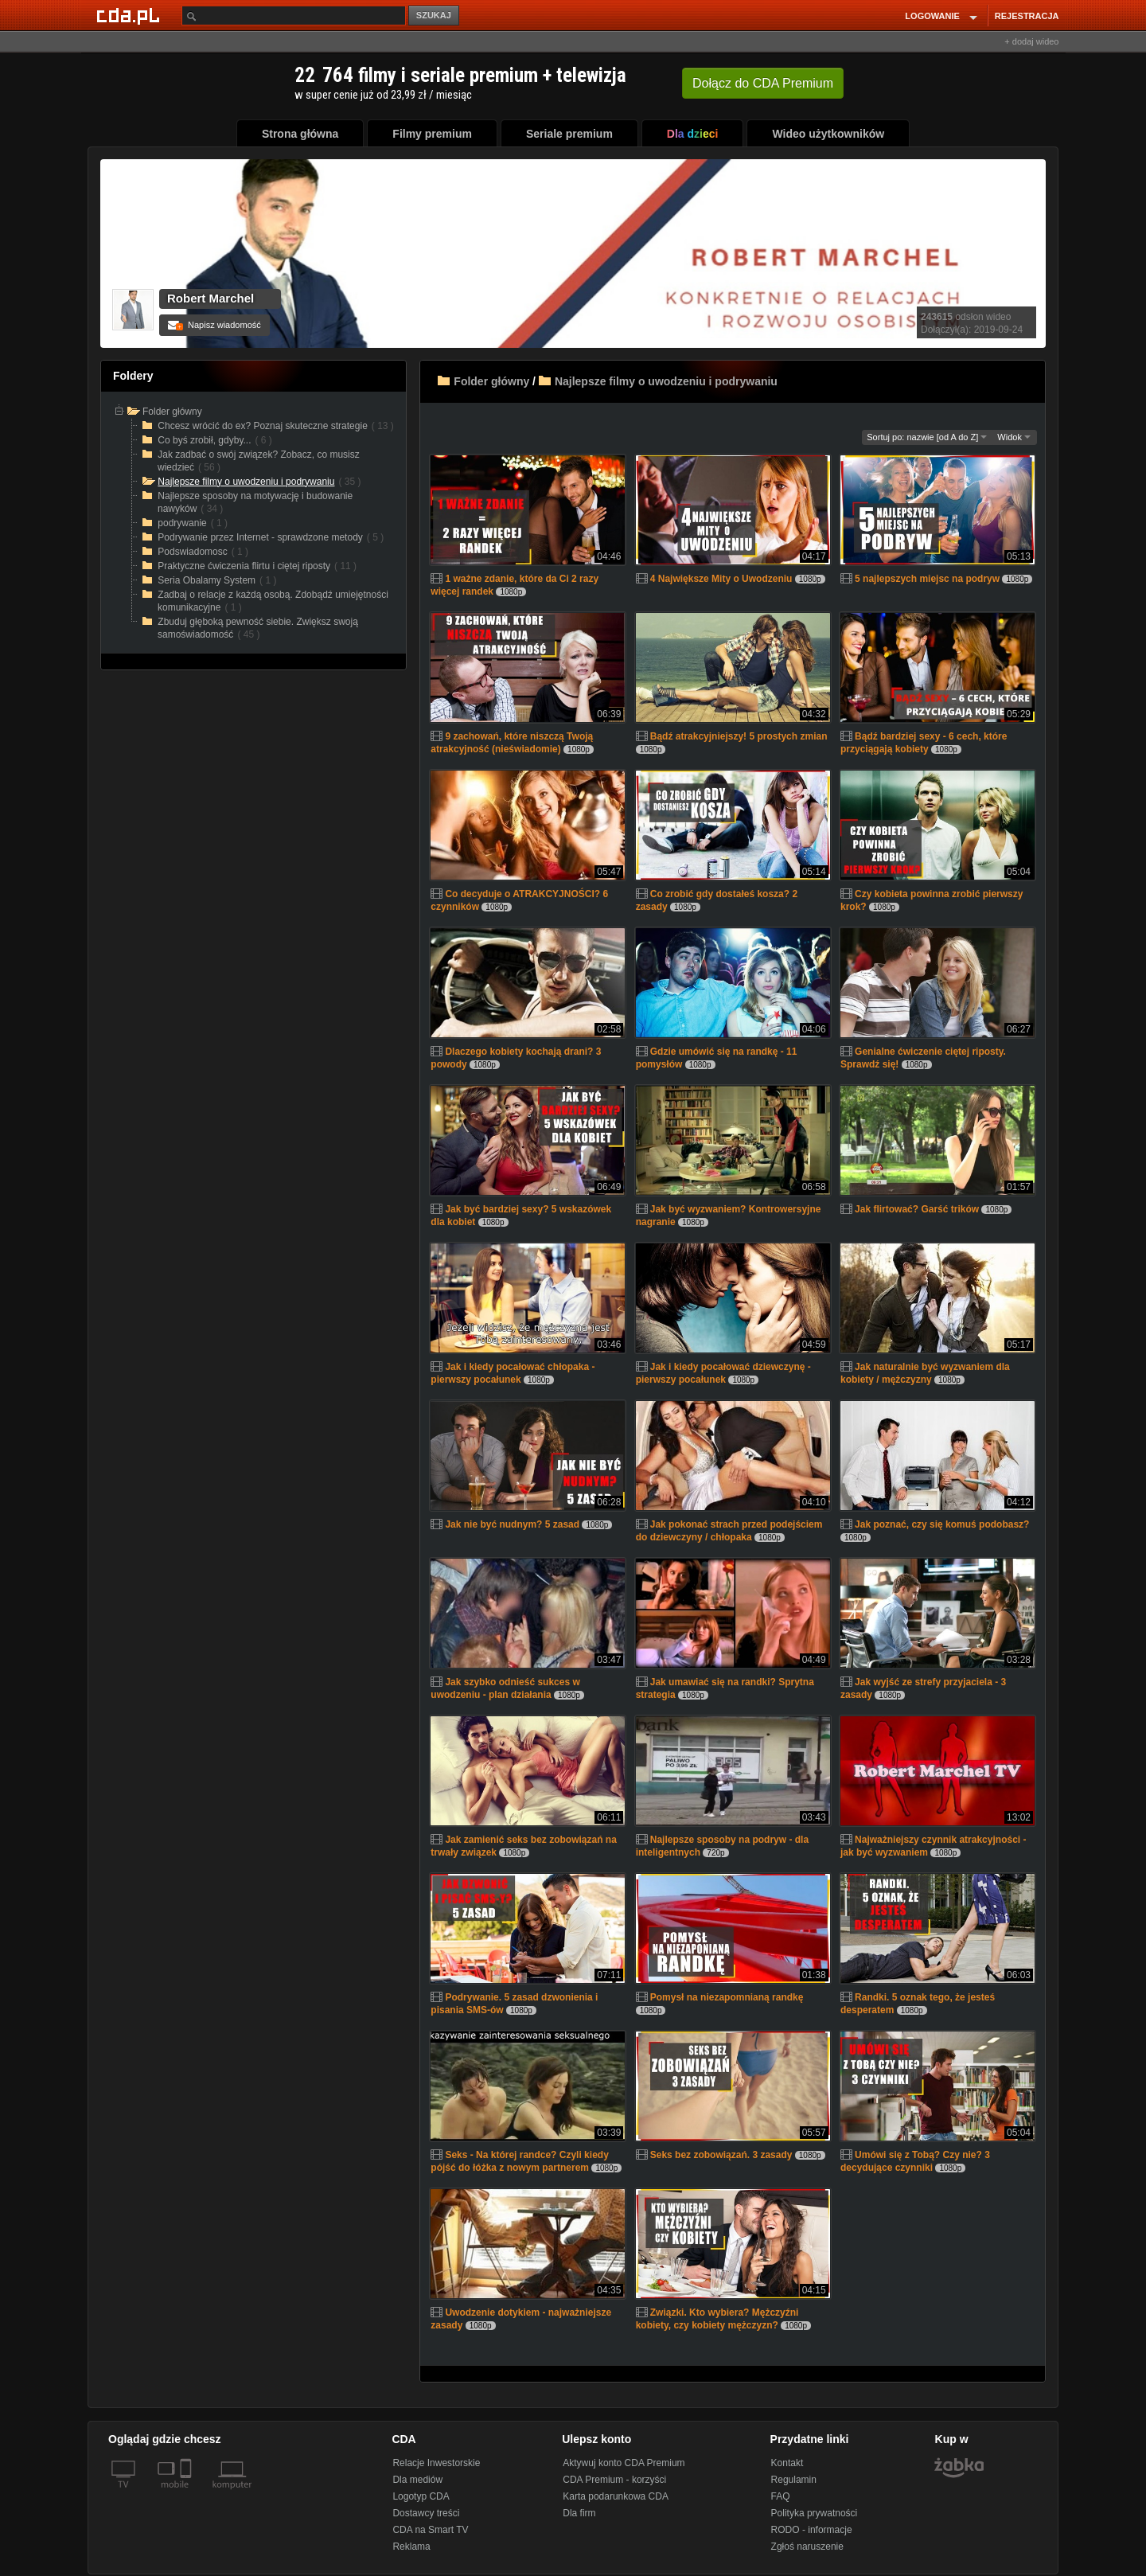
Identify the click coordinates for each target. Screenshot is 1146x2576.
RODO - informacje (811, 2529)
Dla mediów (417, 2479)
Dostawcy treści (425, 2513)
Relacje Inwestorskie (436, 2463)
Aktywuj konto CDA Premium (623, 2463)
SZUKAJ (433, 15)
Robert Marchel (210, 298)
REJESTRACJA (1027, 16)
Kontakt (787, 2463)
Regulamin (794, 2479)
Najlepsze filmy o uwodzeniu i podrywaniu (666, 381)
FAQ (780, 2496)
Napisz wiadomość (214, 324)
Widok (1014, 437)
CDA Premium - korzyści (614, 2479)
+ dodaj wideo (1031, 41)
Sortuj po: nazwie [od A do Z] (927, 437)
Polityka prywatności (814, 2513)
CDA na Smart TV (430, 2529)
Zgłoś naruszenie (807, 2546)
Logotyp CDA (420, 2496)
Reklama (411, 2546)
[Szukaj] (293, 15)
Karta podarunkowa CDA (615, 2496)
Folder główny (491, 381)
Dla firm (579, 2513)
